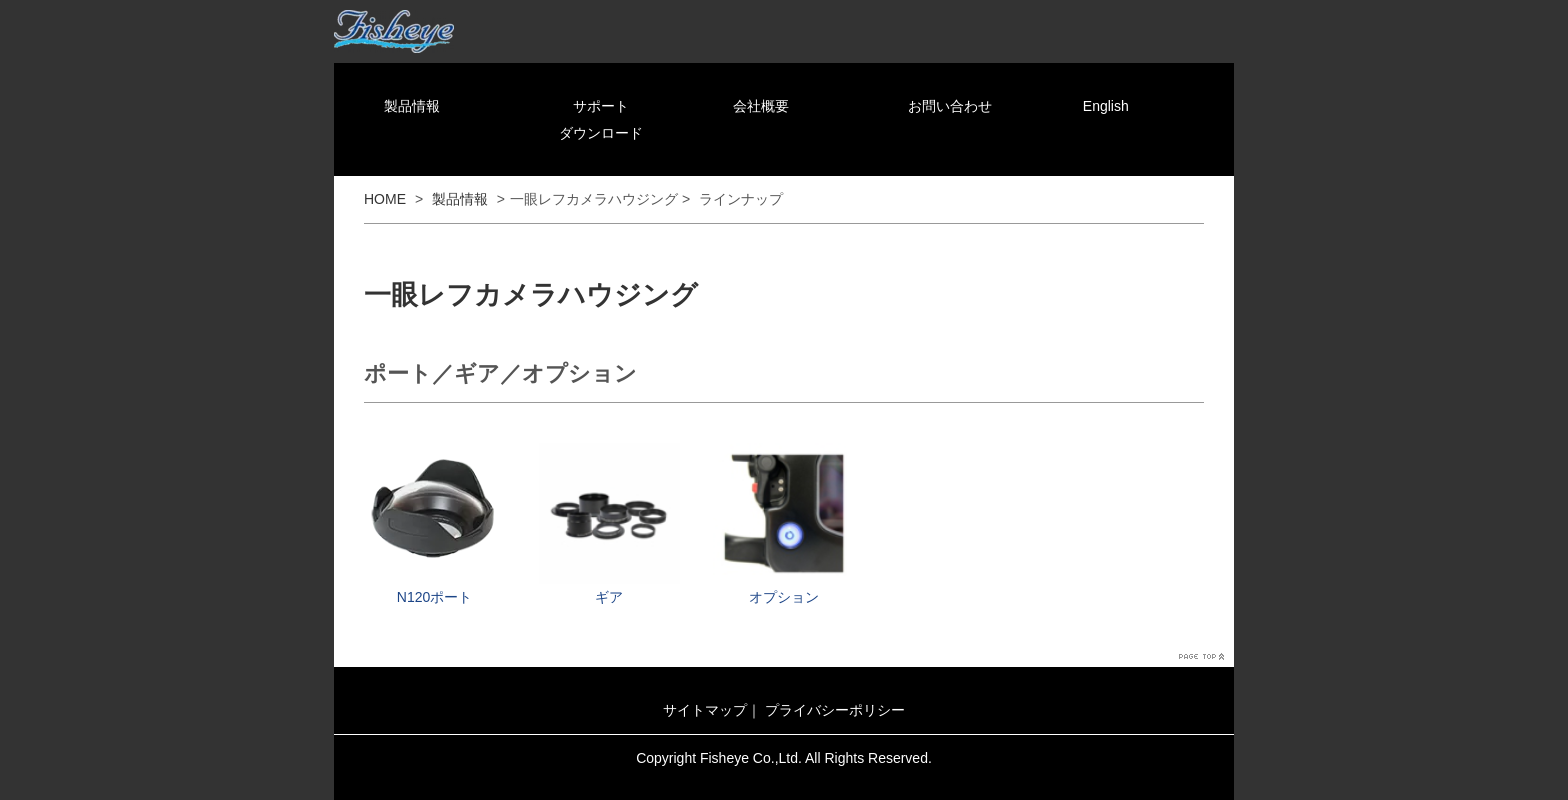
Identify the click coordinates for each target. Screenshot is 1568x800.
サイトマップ (705, 710)
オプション (784, 597)
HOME (385, 199)
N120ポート (434, 597)
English (1106, 106)
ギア (609, 597)
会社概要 (761, 106)
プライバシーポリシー (835, 710)
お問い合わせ (950, 106)
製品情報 (412, 106)
